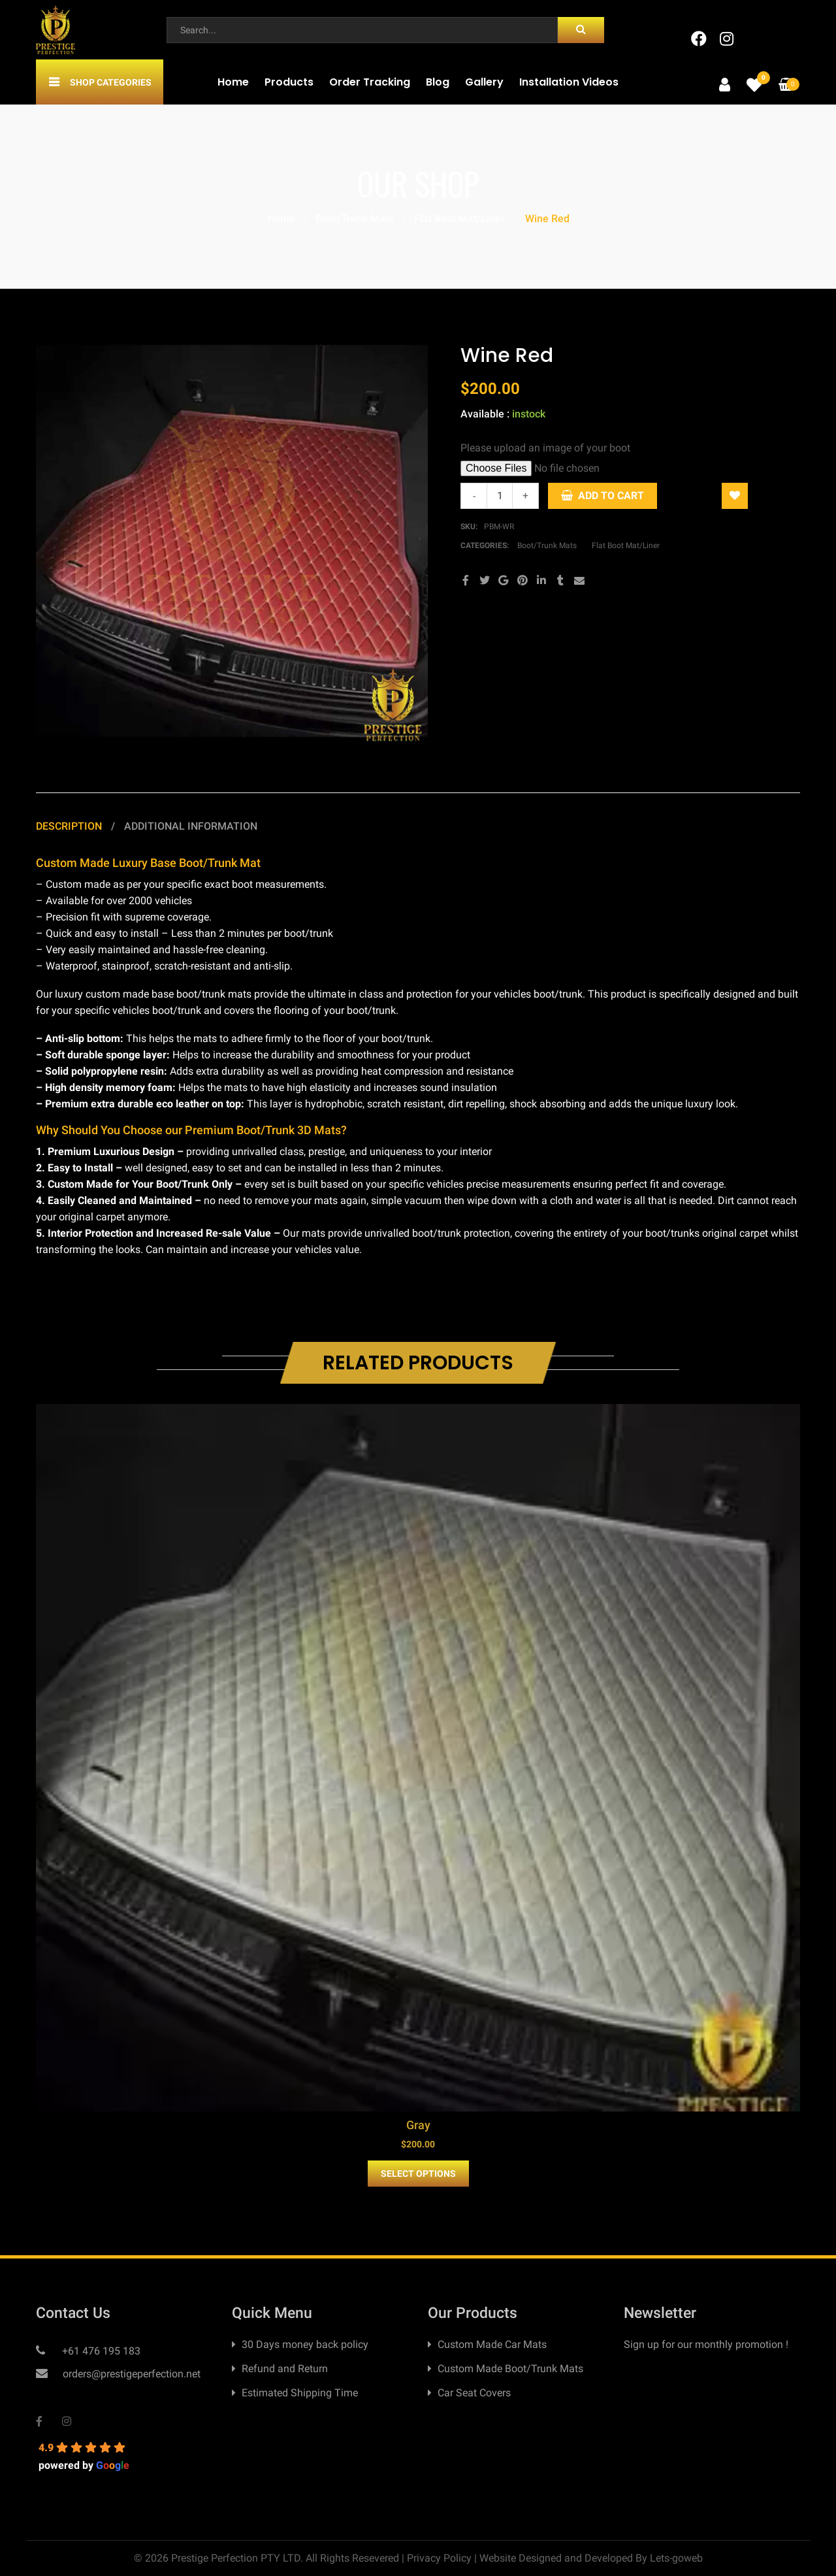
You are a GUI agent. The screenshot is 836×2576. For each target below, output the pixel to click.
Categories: (485, 545)
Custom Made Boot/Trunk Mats (510, 2368)
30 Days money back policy (305, 2344)
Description (70, 826)
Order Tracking (369, 82)
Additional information (190, 826)
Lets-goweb (676, 2558)
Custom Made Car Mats (492, 2344)
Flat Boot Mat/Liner (459, 218)
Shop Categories (111, 82)
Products (289, 82)
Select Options (418, 2173)
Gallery (484, 82)
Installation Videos (569, 82)
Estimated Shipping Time (300, 2393)
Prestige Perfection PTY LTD (235, 2558)
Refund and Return (285, 2368)
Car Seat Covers (474, 2393)
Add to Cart (611, 495)
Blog (437, 82)
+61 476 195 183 (99, 2351)
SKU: (468, 526)
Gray (418, 2125)
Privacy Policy (439, 2558)
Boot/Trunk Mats (354, 218)
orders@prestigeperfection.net (130, 2374)
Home (233, 82)
